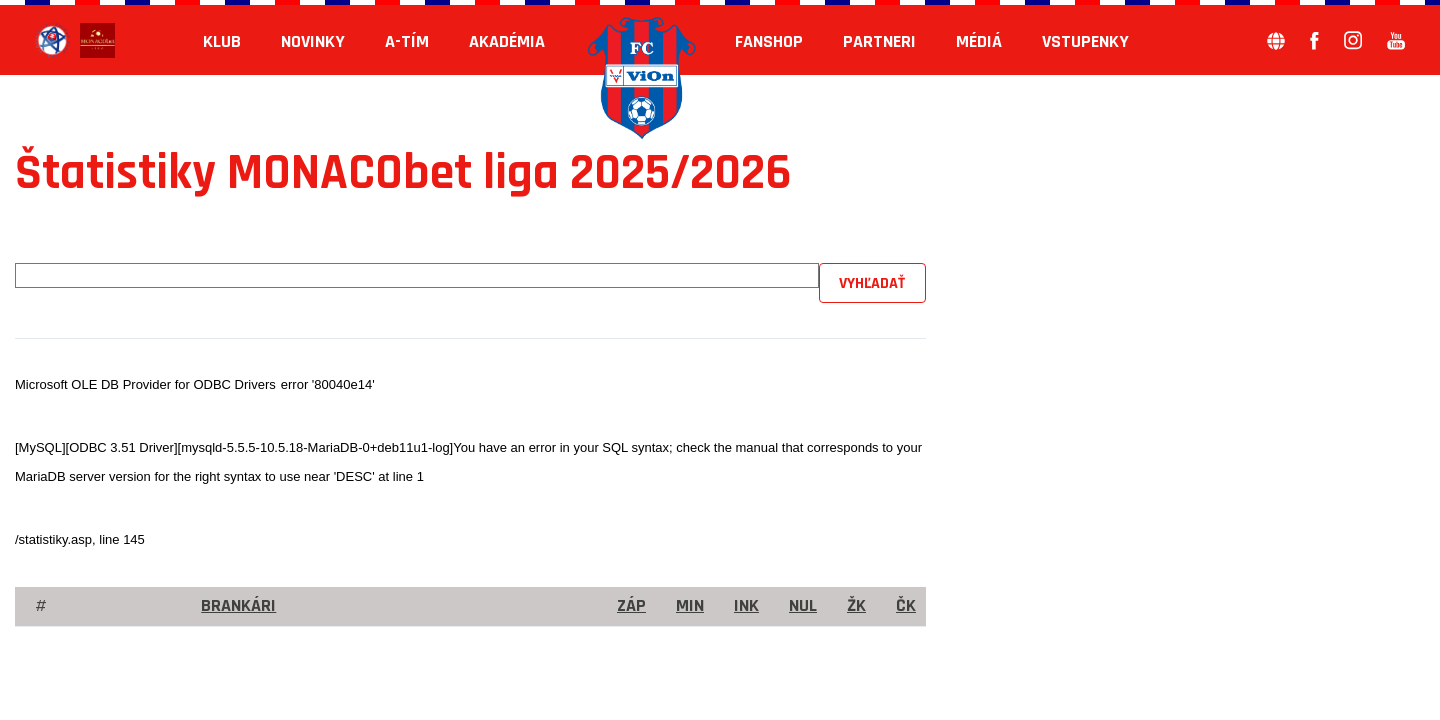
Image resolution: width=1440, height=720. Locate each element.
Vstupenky (1085, 41)
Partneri (879, 41)
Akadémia (507, 41)
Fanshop (769, 41)
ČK (906, 606)
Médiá (979, 41)
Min (690, 606)
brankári (238, 606)
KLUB (222, 41)
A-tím (407, 41)
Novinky (313, 41)
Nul (803, 606)
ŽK (856, 606)
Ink (746, 606)
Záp (631, 606)
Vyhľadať (872, 283)
